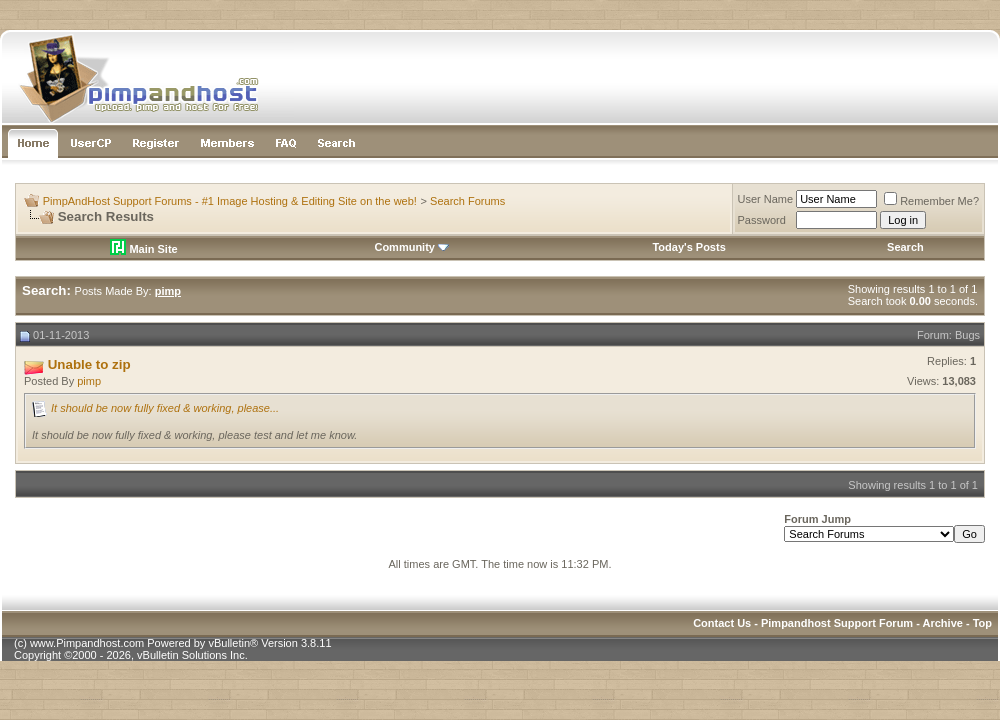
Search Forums (467, 201)
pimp (89, 381)
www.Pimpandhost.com (87, 643)
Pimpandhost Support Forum (837, 623)
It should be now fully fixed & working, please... (165, 408)
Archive (943, 623)
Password (762, 220)
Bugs (967, 335)
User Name (766, 199)
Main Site (143, 249)
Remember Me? (931, 201)
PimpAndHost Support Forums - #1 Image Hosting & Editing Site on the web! (230, 201)
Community (411, 247)
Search (905, 247)
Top (982, 623)
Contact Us (722, 623)
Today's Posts (688, 247)
